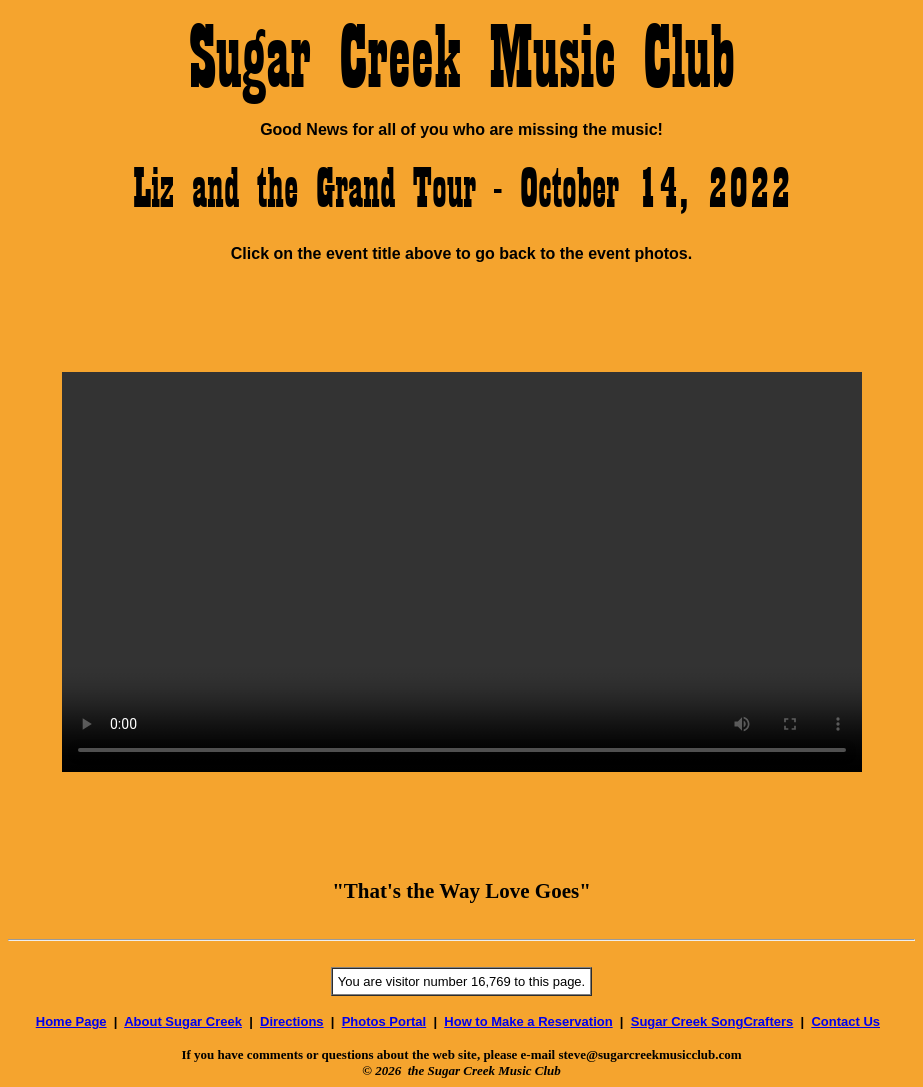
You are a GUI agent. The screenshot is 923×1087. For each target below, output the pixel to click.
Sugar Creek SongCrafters (712, 1021)
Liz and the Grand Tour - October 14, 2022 (462, 187)
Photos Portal (384, 1021)
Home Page (71, 1021)
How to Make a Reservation (528, 1021)
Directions (292, 1021)
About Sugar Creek (183, 1021)
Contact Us (845, 1021)
